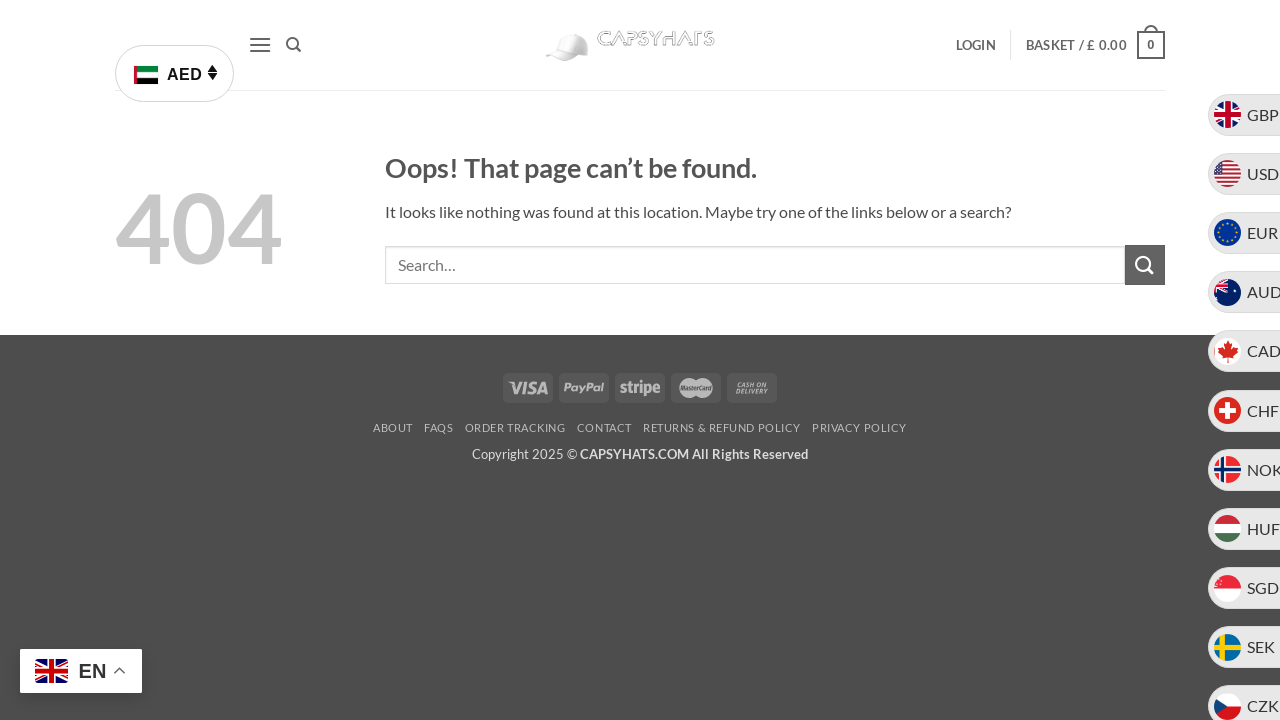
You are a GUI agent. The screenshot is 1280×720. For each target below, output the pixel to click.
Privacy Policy (859, 427)
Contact (604, 427)
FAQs (438, 427)
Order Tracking (515, 427)
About (393, 427)
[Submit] (1145, 264)
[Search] (293, 45)
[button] (260, 44)
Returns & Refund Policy (722, 427)
